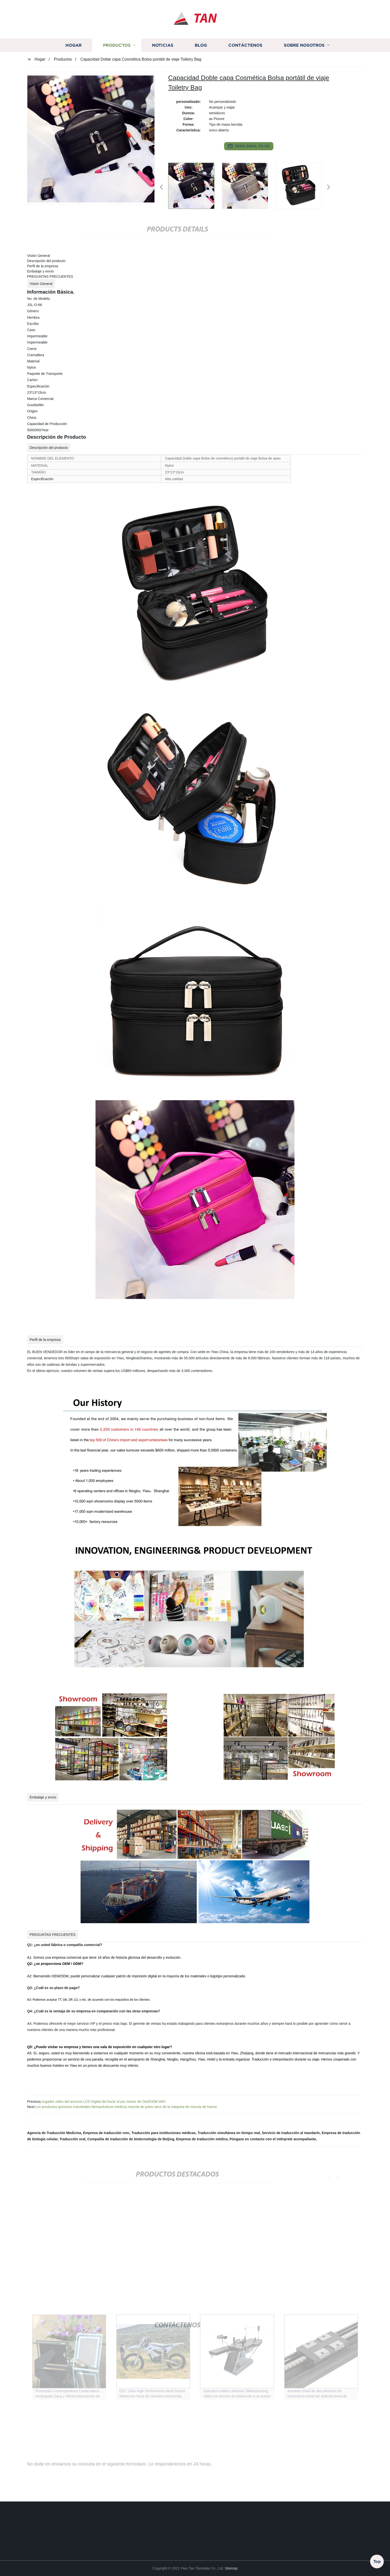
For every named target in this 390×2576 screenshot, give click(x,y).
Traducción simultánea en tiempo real (228, 2133)
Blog (201, 61)
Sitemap (231, 2568)
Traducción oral (72, 2139)
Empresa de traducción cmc (106, 2133)
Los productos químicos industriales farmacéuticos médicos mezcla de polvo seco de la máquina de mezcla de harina (126, 2107)
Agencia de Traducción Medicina (54, 2133)
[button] (161, 187)
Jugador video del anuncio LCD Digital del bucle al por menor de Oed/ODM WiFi (104, 2102)
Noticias (162, 61)
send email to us (249, 146)
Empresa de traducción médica (202, 2139)
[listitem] (195, 185)
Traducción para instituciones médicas (163, 2133)
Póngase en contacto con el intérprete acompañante (273, 2139)
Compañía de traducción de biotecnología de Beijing (130, 2139)
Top (377, 2561)
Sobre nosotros (304, 61)
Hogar (73, 61)
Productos (117, 61)
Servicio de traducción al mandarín (291, 2133)
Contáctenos (245, 61)
